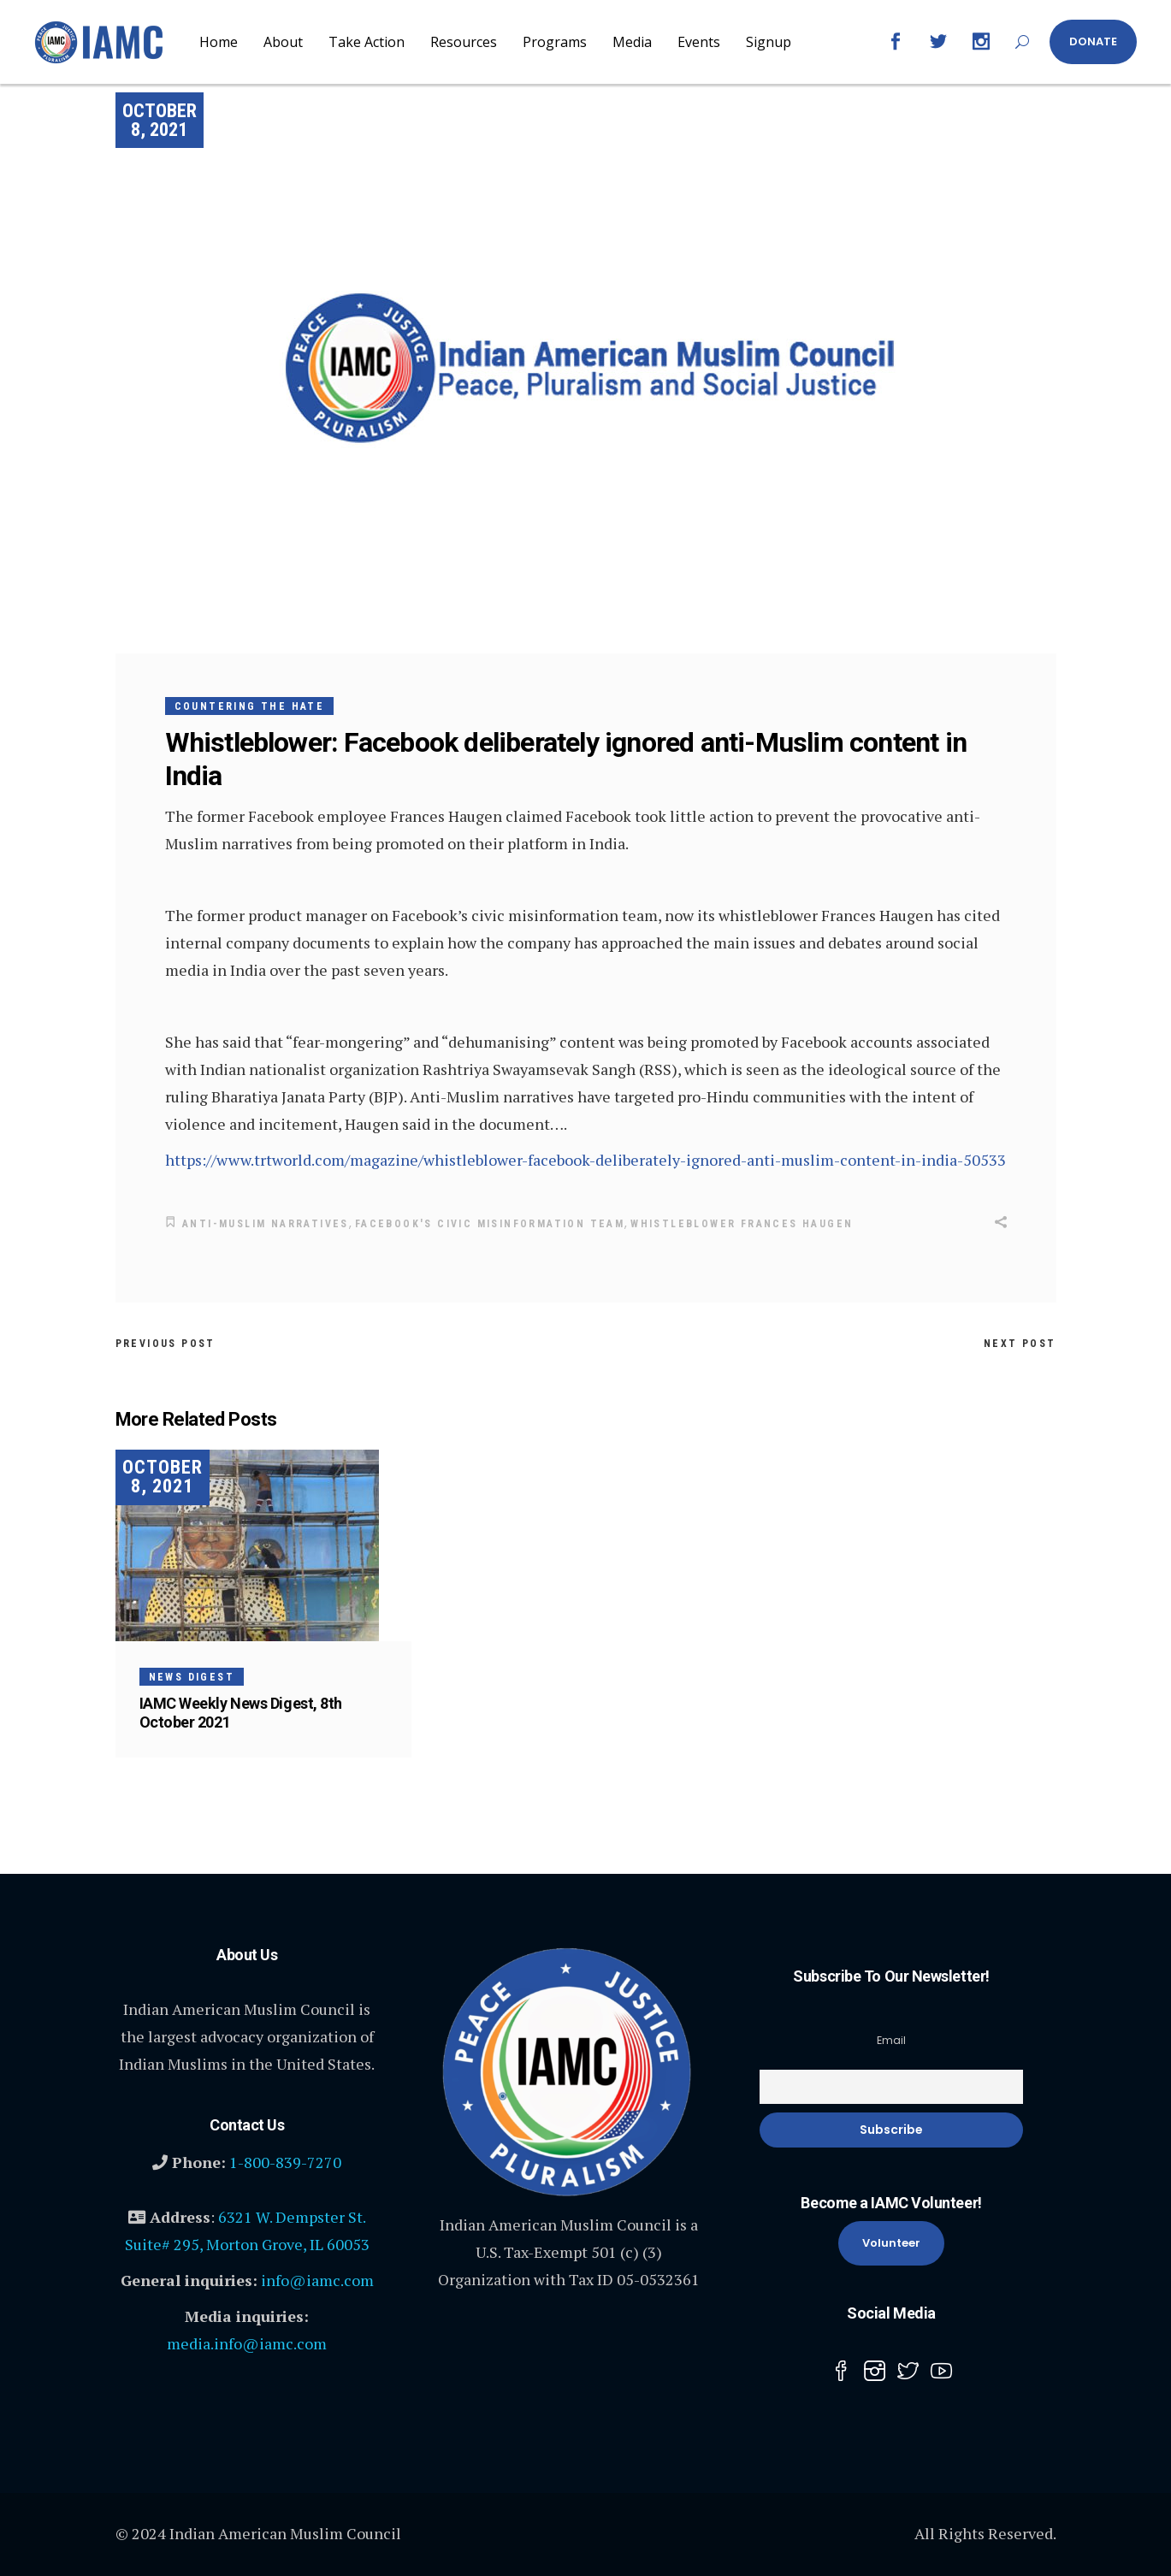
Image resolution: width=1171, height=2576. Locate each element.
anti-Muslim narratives (265, 1224)
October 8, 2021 (159, 120)
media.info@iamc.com (247, 2342)
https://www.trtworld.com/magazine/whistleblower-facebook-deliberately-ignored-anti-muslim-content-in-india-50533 (585, 1159)
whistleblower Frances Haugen (741, 1224)
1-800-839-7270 (285, 2161)
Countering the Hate (249, 706)
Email (891, 2039)
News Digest (191, 1676)
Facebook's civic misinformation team (489, 1224)
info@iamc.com (317, 2279)
